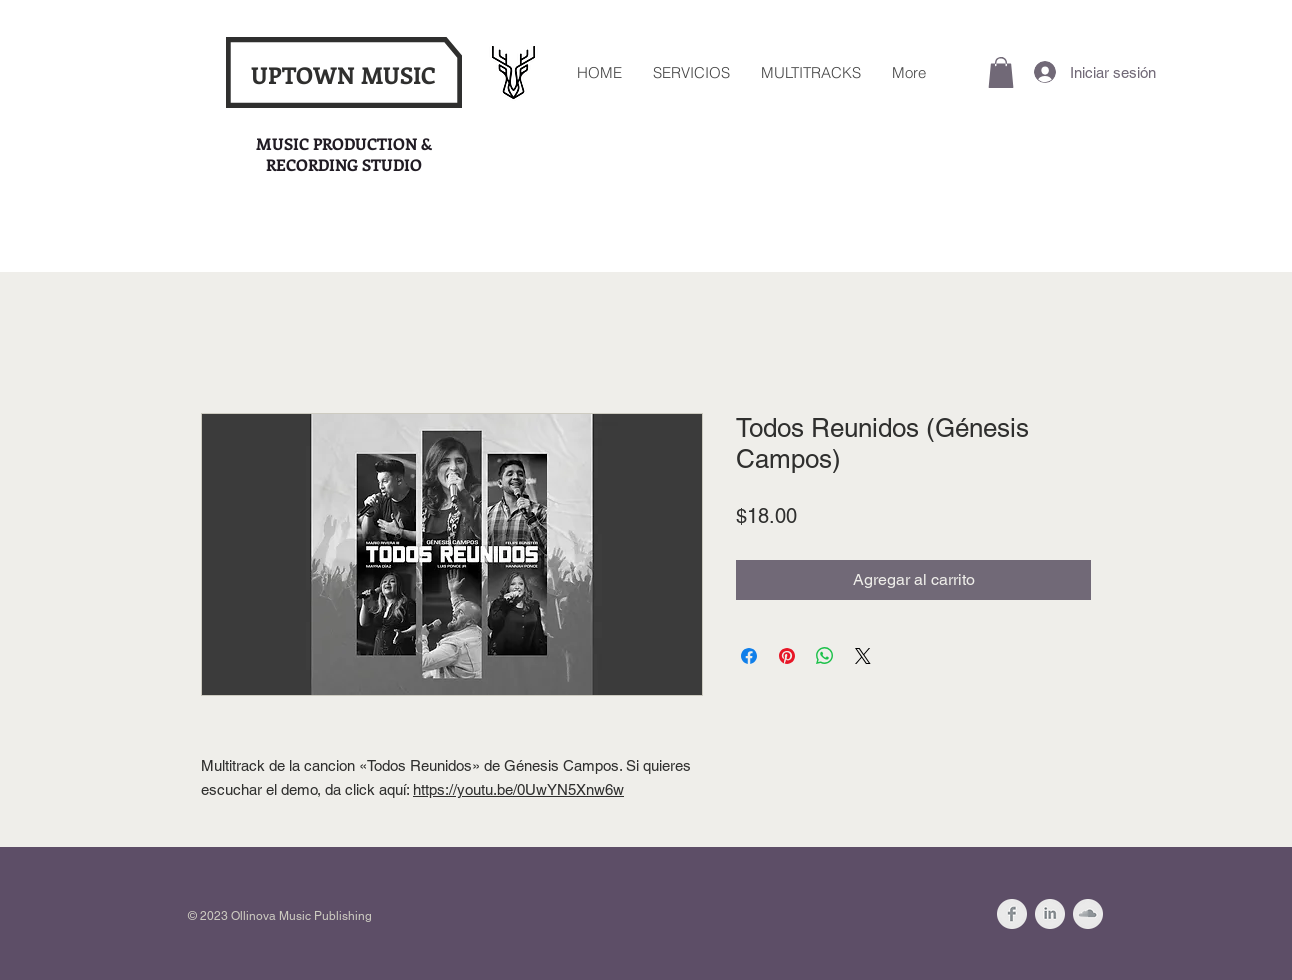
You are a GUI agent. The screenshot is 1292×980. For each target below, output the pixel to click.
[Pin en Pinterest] (787, 656)
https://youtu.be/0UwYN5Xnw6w (518, 789)
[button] (1001, 72)
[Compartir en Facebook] (749, 656)
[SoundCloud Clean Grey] (1088, 914)
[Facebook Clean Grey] (1012, 914)
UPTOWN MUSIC (343, 74)
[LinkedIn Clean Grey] (1050, 914)
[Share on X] (863, 656)
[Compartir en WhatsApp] (825, 656)
